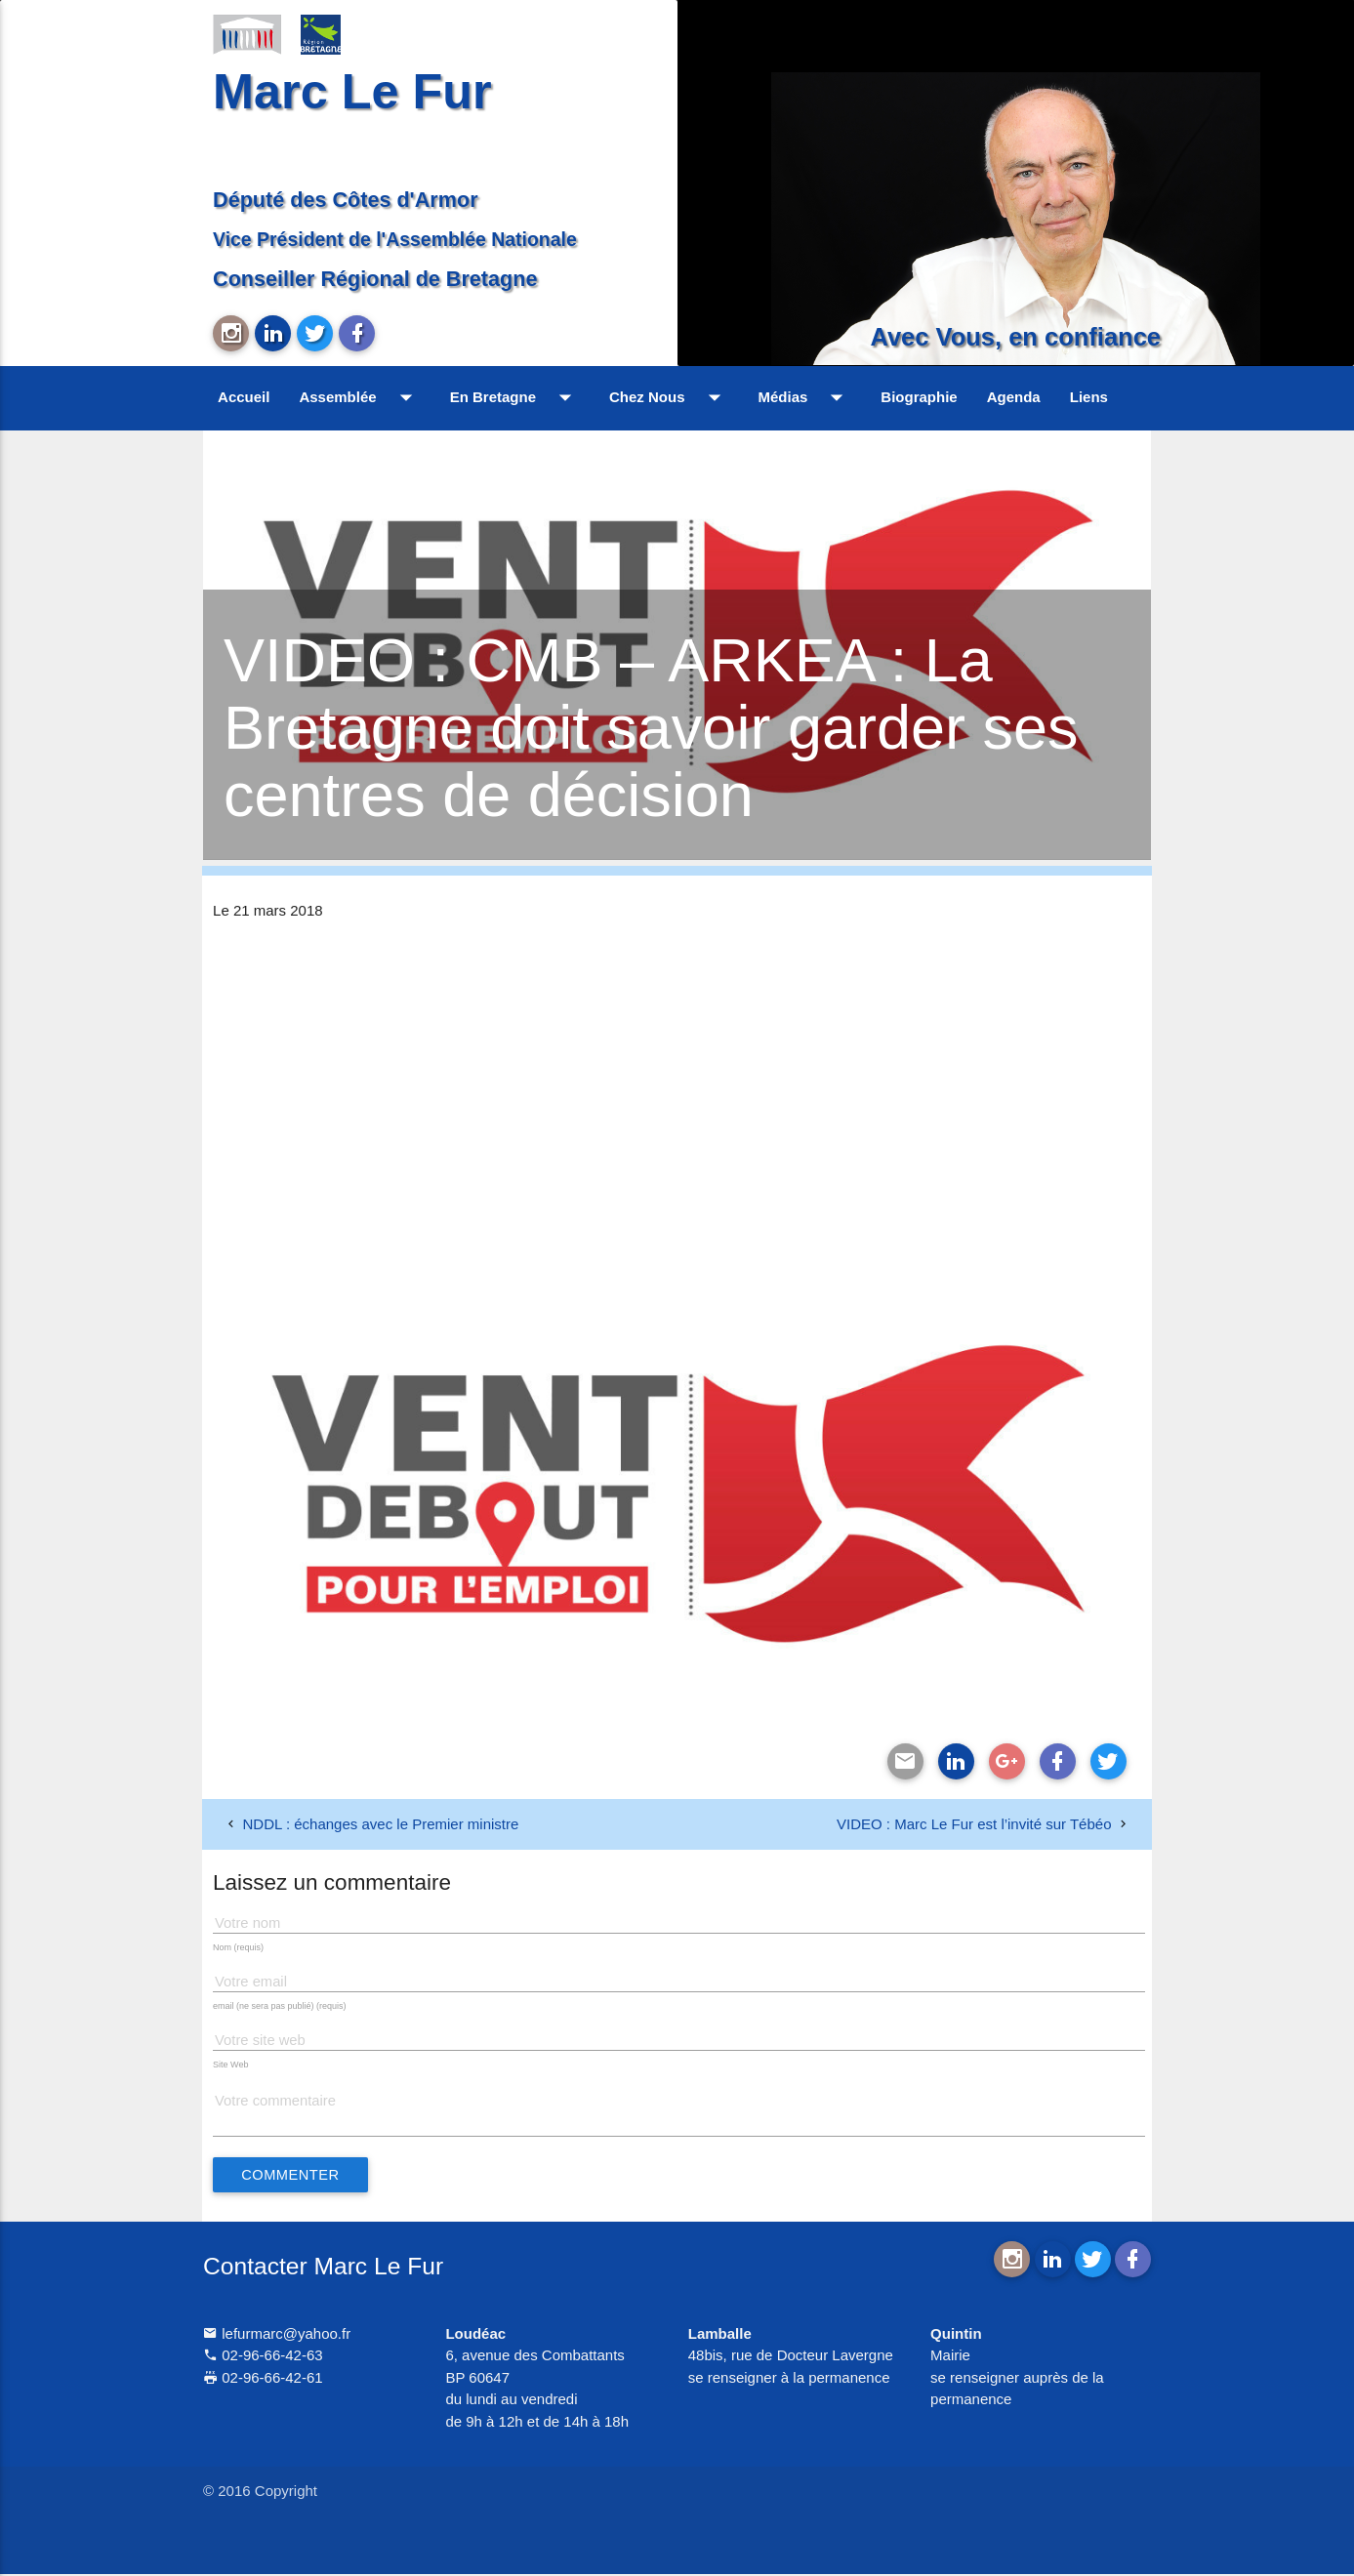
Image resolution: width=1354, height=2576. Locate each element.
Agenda (1014, 396)
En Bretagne (515, 397)
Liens (1089, 396)
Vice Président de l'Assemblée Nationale (395, 239)
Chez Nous (669, 397)
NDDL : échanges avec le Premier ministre (380, 1824)
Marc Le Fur (352, 91)
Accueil (243, 396)
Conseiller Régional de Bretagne (375, 278)
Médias (805, 397)
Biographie (919, 396)
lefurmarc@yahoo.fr (276, 2334)
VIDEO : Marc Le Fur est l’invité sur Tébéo (974, 1824)
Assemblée (359, 397)
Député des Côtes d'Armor (345, 199)
